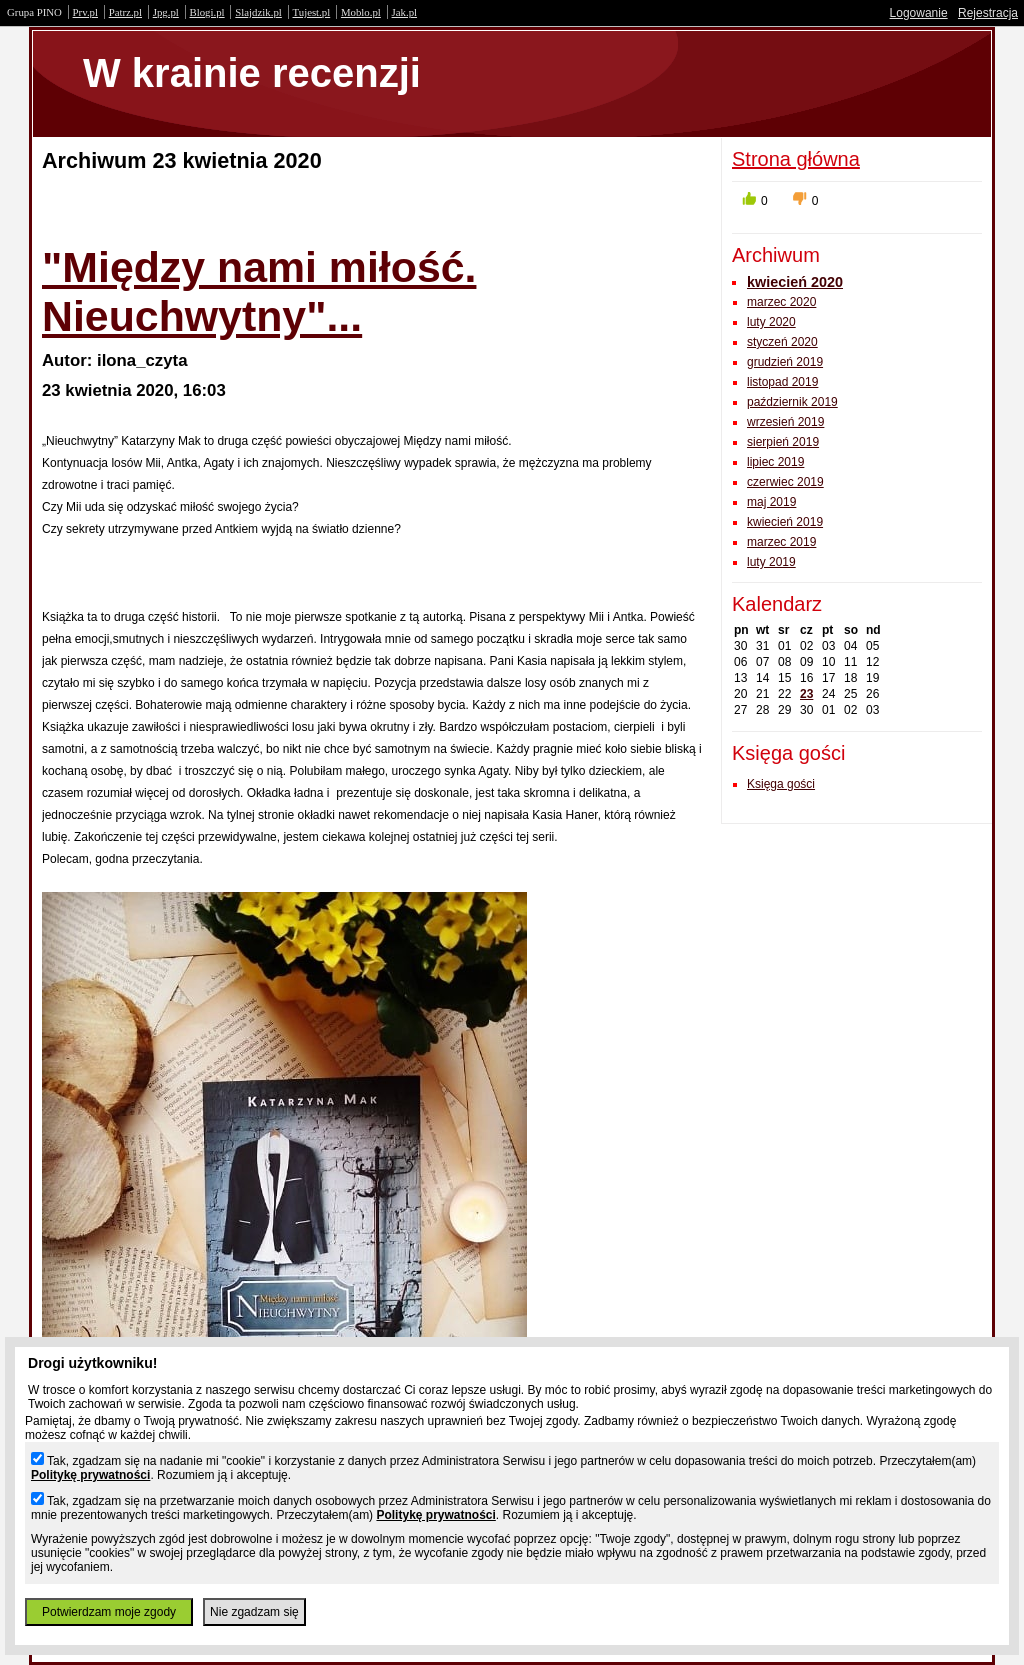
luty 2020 (771, 322)
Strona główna (796, 159)
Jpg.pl (166, 12)
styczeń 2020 (782, 342)
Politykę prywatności (90, 1475)
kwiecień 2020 (795, 282)
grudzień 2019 (785, 362)
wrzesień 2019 (785, 422)
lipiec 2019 (775, 462)
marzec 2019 (781, 542)
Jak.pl (405, 12)
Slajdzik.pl (258, 12)
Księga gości (781, 784)
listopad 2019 (782, 382)
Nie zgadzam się (254, 1612)
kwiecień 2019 (785, 522)
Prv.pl (85, 12)
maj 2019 (771, 502)
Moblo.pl (361, 12)
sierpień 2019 (783, 442)
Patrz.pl (125, 12)
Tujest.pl (312, 12)
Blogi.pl (207, 12)
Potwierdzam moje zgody (109, 1612)
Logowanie (919, 13)
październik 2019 (792, 402)
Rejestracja (988, 13)
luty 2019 (771, 562)
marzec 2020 (781, 302)
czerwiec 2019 (785, 482)
